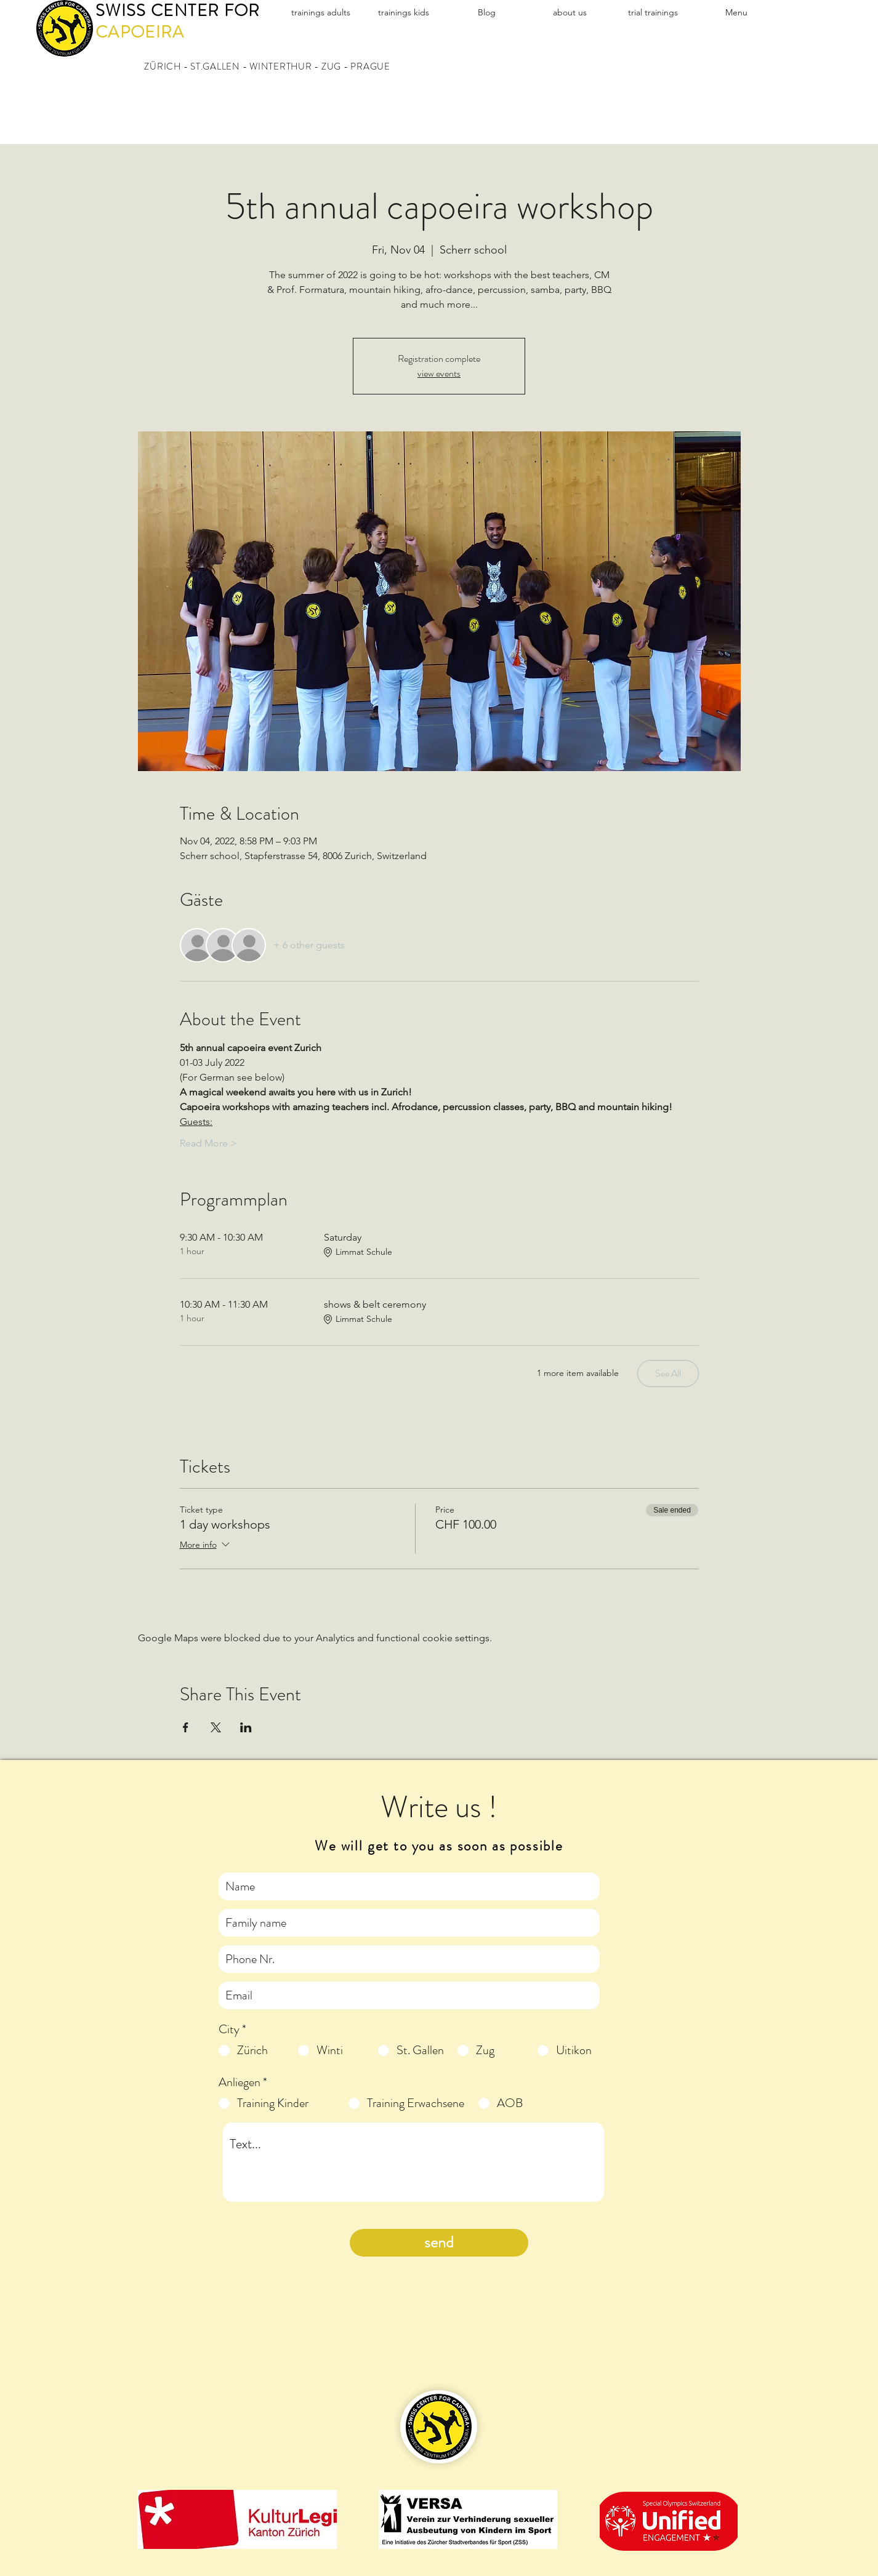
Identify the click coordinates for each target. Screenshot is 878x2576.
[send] (439, 2243)
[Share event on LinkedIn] (246, 1727)
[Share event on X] (216, 1727)
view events (439, 373)
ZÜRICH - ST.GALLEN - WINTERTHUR (228, 66)
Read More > (208, 1143)
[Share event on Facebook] (185, 1727)
